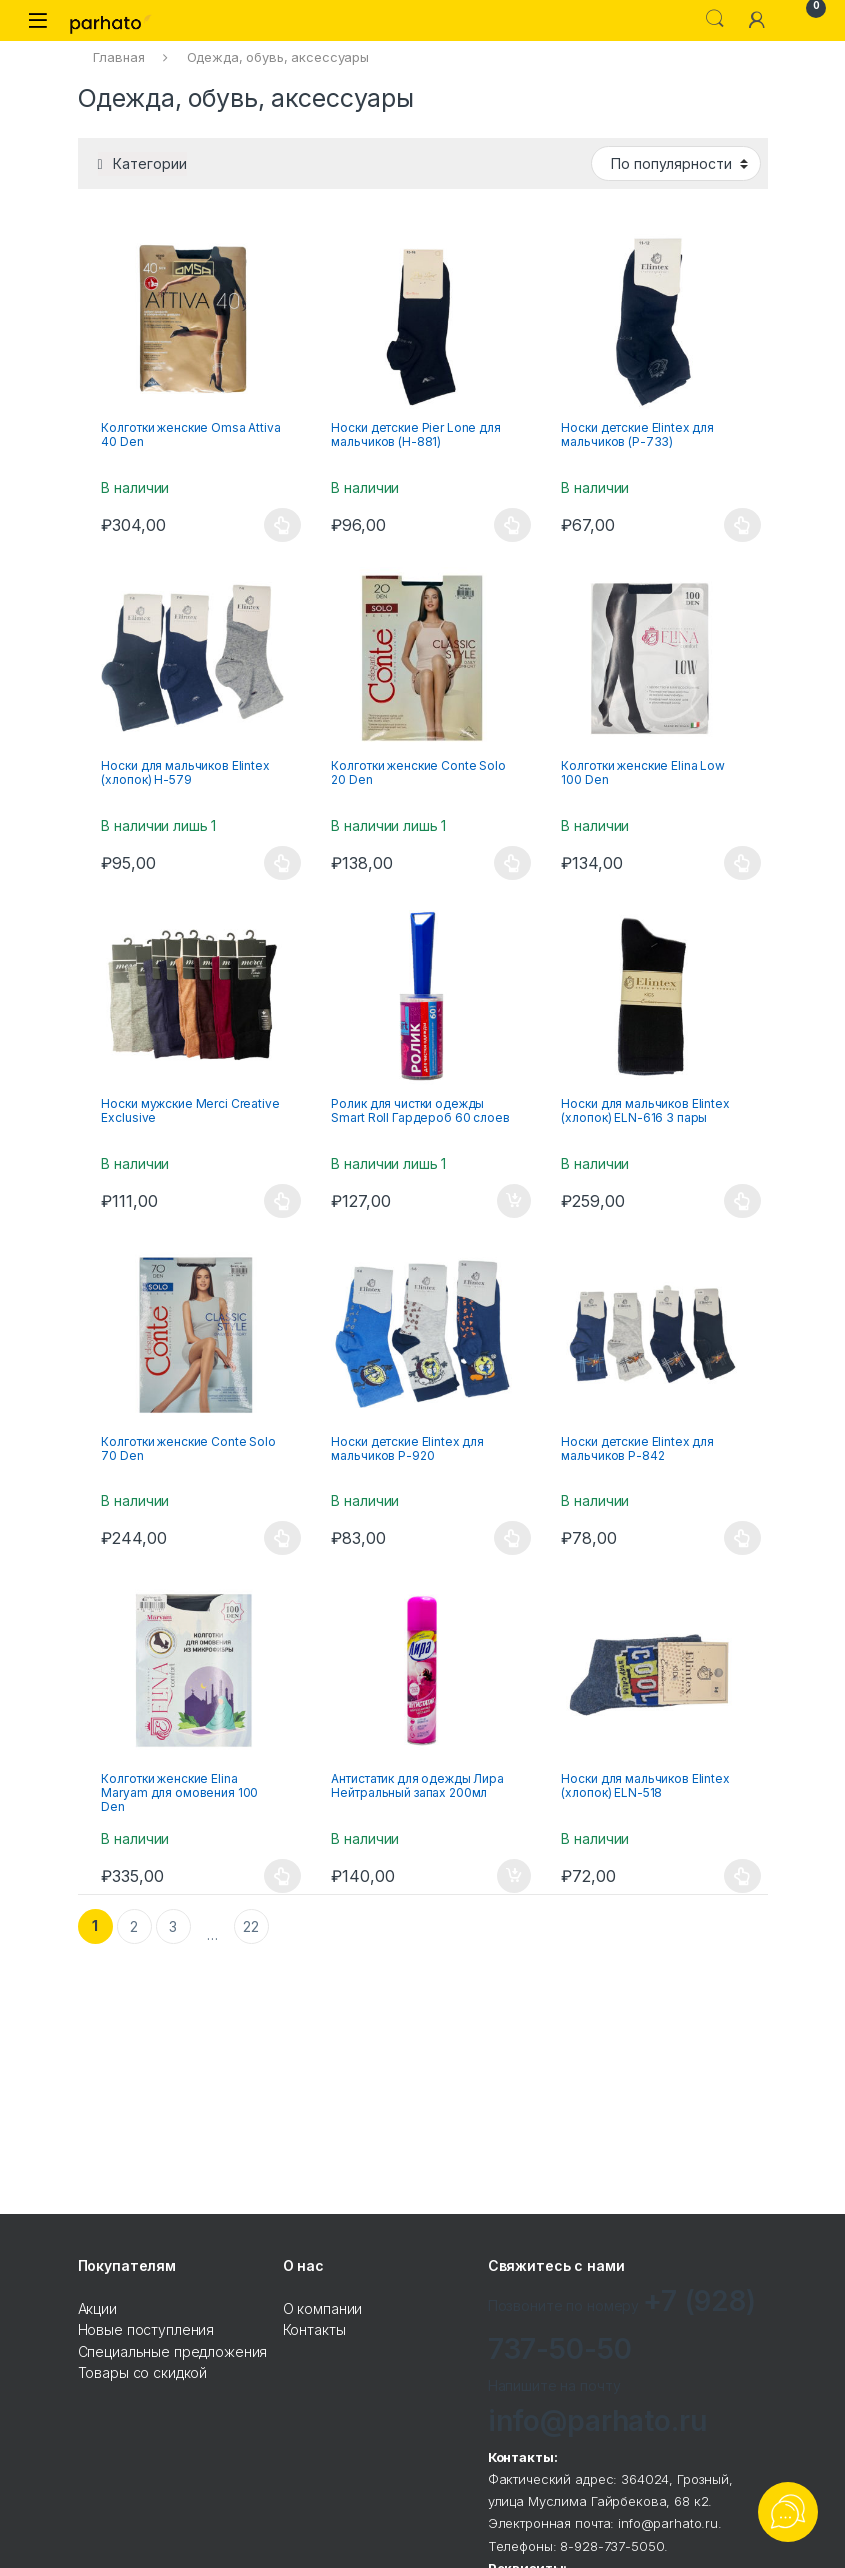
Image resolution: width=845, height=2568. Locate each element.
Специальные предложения (173, 2351)
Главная (119, 57)
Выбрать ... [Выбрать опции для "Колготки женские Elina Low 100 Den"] (742, 863)
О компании (323, 2308)
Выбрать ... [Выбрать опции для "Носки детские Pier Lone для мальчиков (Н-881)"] (512, 525)
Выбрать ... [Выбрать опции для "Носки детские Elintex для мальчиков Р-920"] (512, 1538)
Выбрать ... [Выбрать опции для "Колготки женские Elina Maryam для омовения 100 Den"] (282, 1876)
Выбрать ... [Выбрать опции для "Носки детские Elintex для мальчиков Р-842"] (742, 1538)
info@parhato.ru (597, 2421)
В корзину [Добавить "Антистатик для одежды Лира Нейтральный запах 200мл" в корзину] (514, 1876)
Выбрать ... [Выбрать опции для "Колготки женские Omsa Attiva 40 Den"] (282, 525)
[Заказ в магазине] (676, 163)
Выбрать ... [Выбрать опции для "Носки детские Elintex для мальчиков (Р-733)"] (742, 525)
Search (715, 19)
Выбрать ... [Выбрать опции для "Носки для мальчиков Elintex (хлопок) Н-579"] (282, 863)
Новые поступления (146, 2329)
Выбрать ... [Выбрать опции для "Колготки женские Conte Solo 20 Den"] (512, 863)
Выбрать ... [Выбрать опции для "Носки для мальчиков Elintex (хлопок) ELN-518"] (742, 1876)
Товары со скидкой (143, 2372)
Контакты (314, 2329)
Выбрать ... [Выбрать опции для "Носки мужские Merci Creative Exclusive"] (282, 1201)
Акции (97, 2308)
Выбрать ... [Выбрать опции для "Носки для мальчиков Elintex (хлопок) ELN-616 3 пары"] (742, 1201)
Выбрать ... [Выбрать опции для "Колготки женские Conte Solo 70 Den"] (282, 1538)
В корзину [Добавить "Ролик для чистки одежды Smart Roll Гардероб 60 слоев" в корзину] (514, 1201)
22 (251, 1926)
